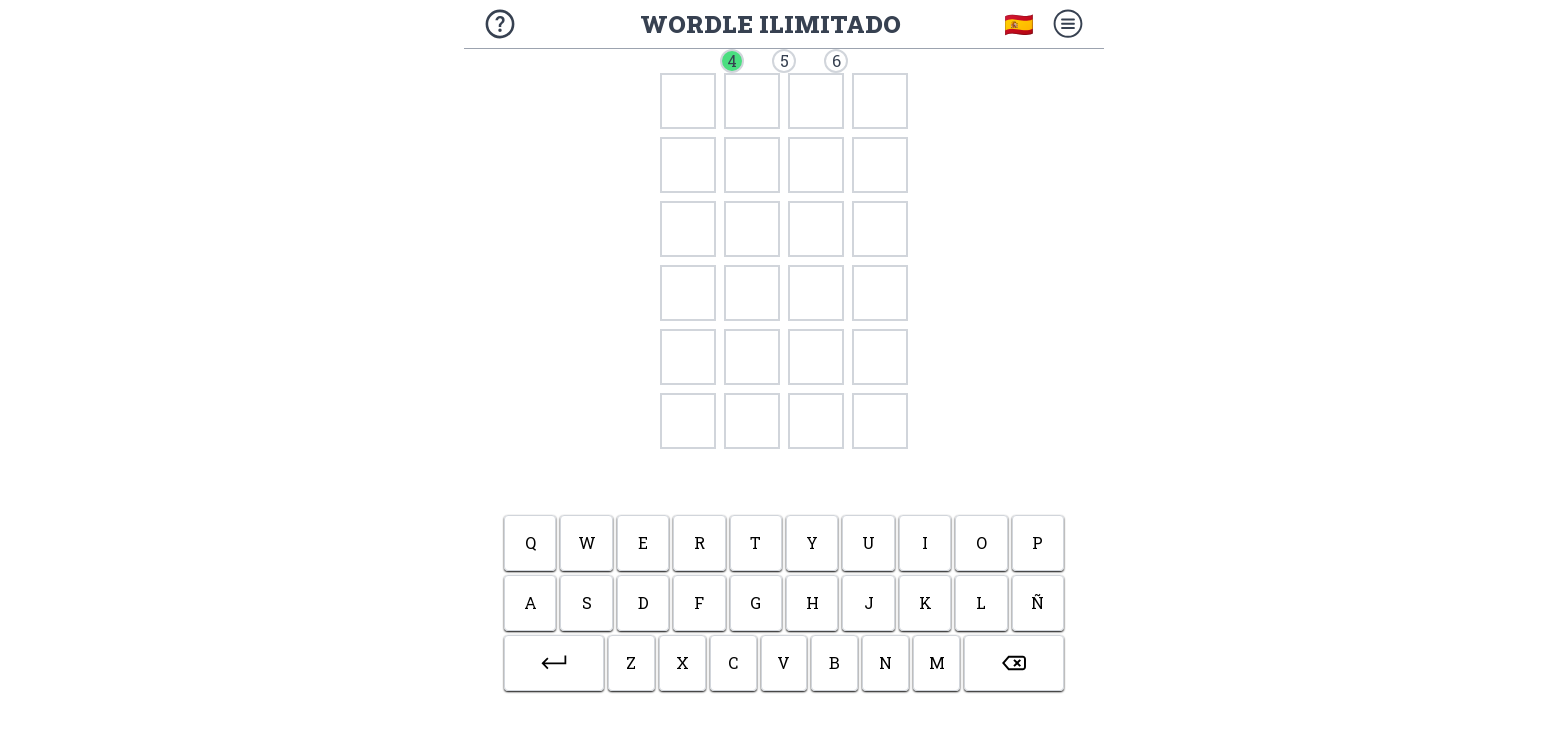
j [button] (869, 602)
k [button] (925, 602)
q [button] (530, 542)
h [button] (812, 602)
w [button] (587, 542)
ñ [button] (1037, 602)
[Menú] (1068, 24)
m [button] (937, 662)
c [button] (733, 662)
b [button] (834, 662)
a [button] (530, 602)
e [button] (643, 542)
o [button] (981, 542)
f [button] (699, 602)
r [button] (699, 542)
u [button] (868, 542)
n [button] (885, 662)
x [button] (682, 662)
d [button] (643, 602)
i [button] (925, 542)
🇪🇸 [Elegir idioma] (1019, 24)
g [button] (755, 602)
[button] (554, 663)
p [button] (1037, 542)
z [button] (631, 662)
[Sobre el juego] (500, 24)
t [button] (755, 542)
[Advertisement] (784, 479)
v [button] (783, 662)
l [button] (981, 602)
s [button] (587, 602)
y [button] (812, 542)
